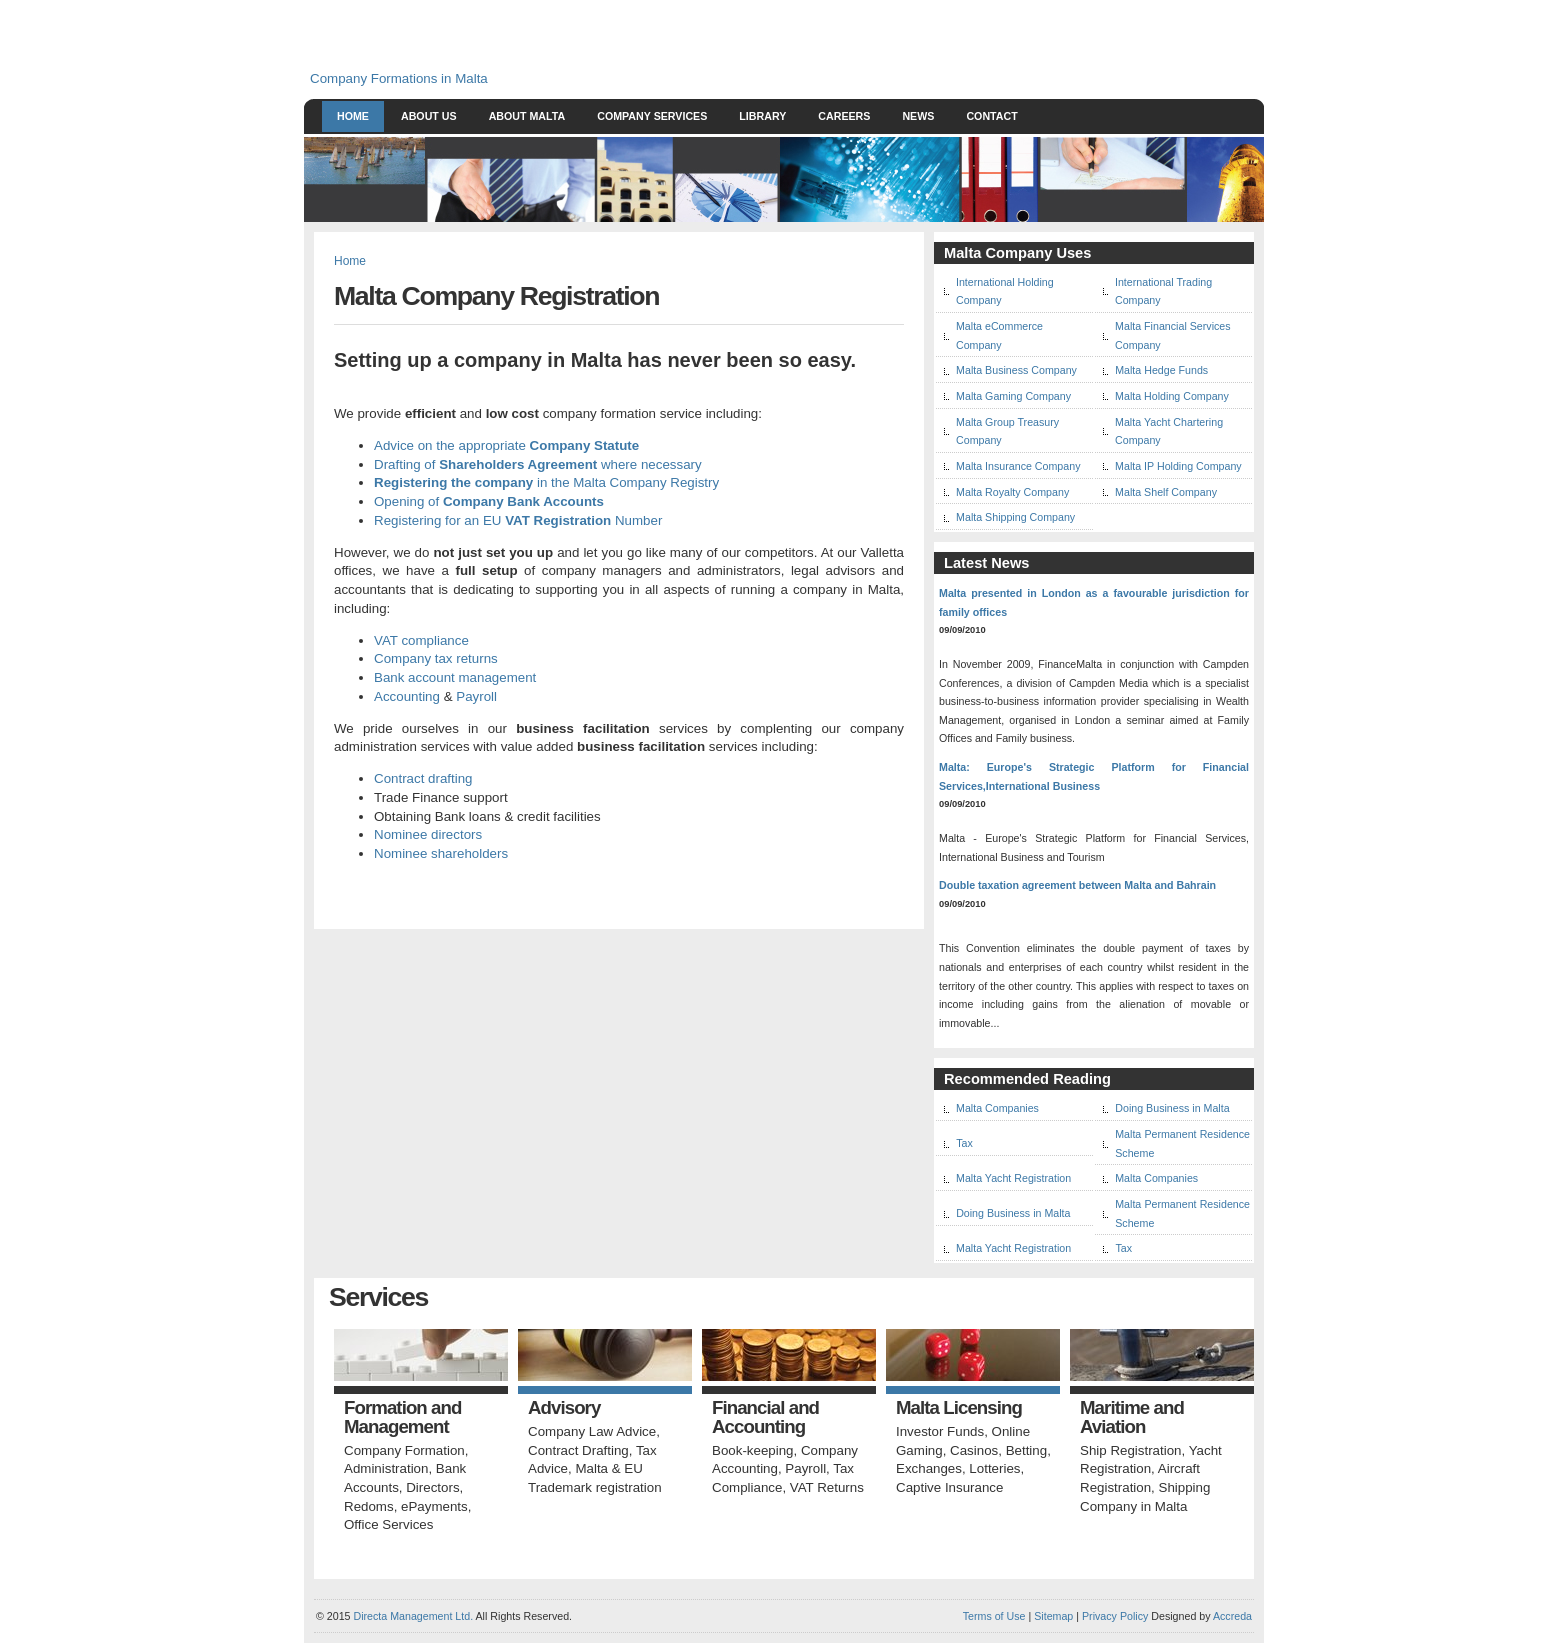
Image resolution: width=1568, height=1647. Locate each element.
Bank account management (455, 677)
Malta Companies (997, 1108)
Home (353, 116)
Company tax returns (436, 658)
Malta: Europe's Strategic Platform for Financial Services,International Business (1094, 776)
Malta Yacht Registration (1013, 1178)
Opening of (489, 501)
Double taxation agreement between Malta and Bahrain (1077, 885)
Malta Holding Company (1172, 396)
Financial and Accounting (765, 1417)
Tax (964, 1143)
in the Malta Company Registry (546, 482)
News (918, 116)
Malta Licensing (959, 1408)
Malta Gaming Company (1013, 396)
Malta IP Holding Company (1178, 466)
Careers (844, 116)
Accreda (1232, 1616)
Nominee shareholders (441, 853)
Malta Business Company (1016, 370)
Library (762, 116)
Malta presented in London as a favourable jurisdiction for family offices (1094, 602)
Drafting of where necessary (538, 464)
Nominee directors (428, 834)
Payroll (476, 696)
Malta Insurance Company (1018, 466)
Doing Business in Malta (1172, 1108)
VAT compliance (421, 640)
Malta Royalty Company (1012, 492)
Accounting (407, 696)
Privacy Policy (1115, 1616)
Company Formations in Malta (399, 78)
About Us (429, 116)
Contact (991, 116)
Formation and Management (402, 1417)
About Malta (527, 116)
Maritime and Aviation (1132, 1417)
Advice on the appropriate (506, 445)
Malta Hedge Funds (1161, 370)
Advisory (564, 1408)
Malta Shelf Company (1166, 492)
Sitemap (1052, 1616)
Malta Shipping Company (1015, 517)
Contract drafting (423, 778)
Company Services (652, 116)
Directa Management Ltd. (413, 1616)
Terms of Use (994, 1616)
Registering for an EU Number (518, 520)
